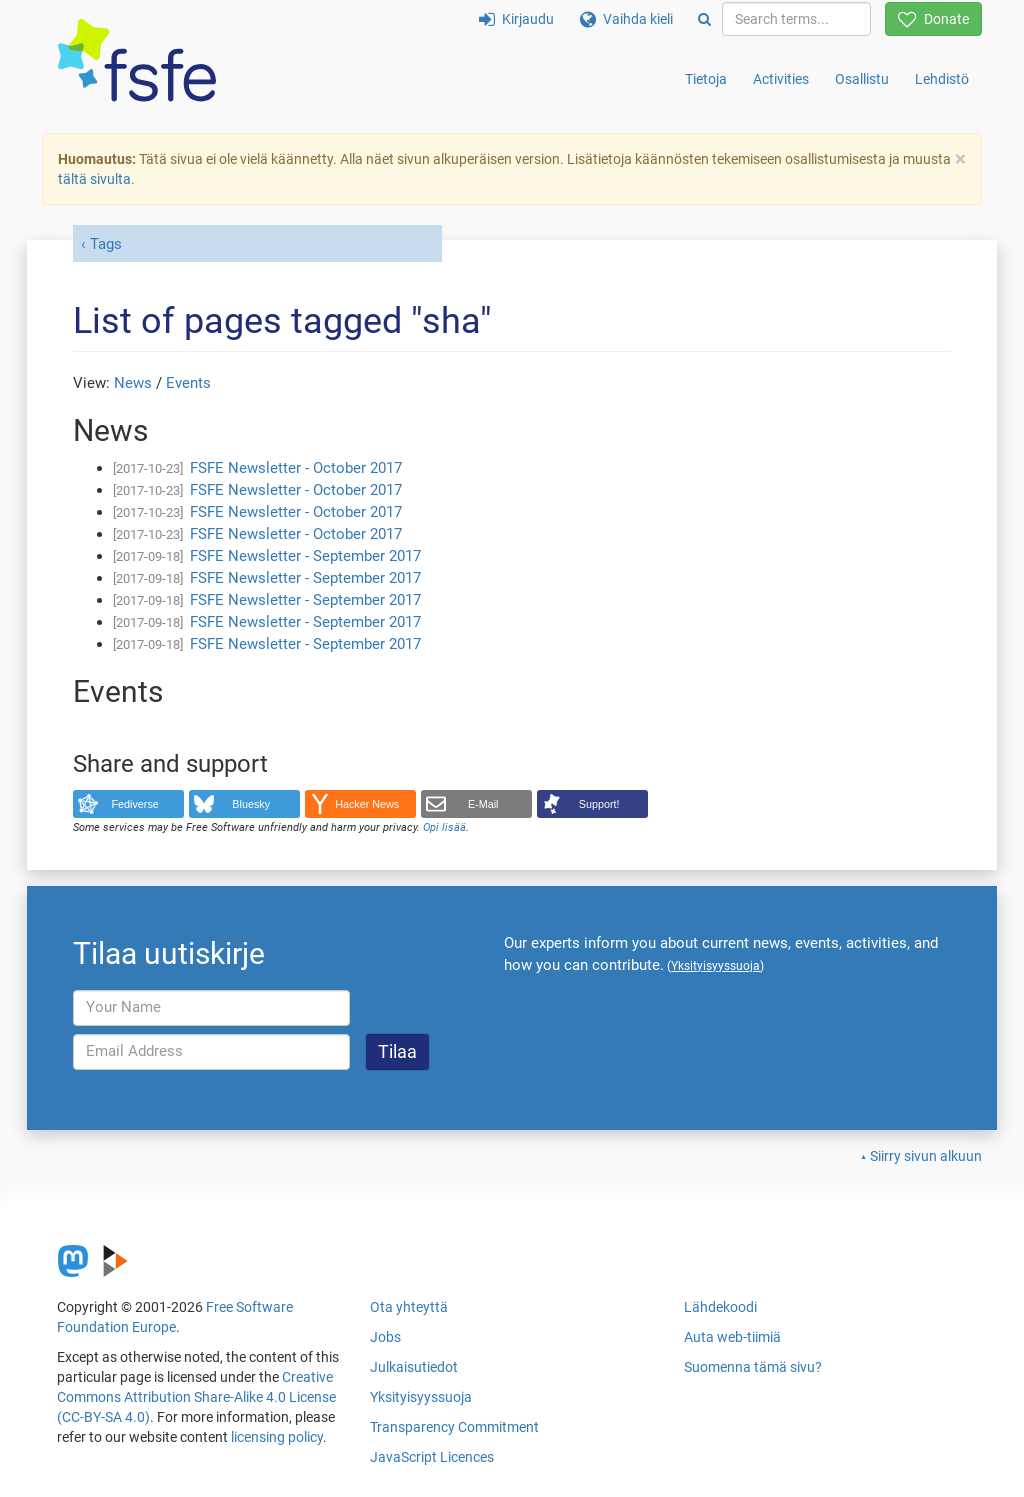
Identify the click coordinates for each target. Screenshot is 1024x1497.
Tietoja (706, 79)
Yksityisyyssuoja (421, 1397)
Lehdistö (942, 79)
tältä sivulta (94, 179)
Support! (599, 804)
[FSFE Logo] (137, 61)
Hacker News (367, 804)
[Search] (704, 19)
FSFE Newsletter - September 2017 (305, 556)
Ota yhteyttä (409, 1307)
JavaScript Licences (432, 1457)
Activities (781, 79)
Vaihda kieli (626, 19)
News (133, 383)
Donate (933, 19)
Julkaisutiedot (414, 1367)
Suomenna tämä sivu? (753, 1367)
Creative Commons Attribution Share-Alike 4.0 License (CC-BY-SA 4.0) (196, 1397)
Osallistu (862, 79)
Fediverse (135, 804)
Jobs (385, 1337)
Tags (106, 244)
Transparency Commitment (454, 1427)
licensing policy (277, 1437)
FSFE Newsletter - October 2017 (296, 468)
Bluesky (251, 804)
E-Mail (483, 804)
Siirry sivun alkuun (926, 1156)
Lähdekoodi (720, 1307)
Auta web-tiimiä (732, 1337)
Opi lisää (444, 827)
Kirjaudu (516, 19)
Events (188, 383)
